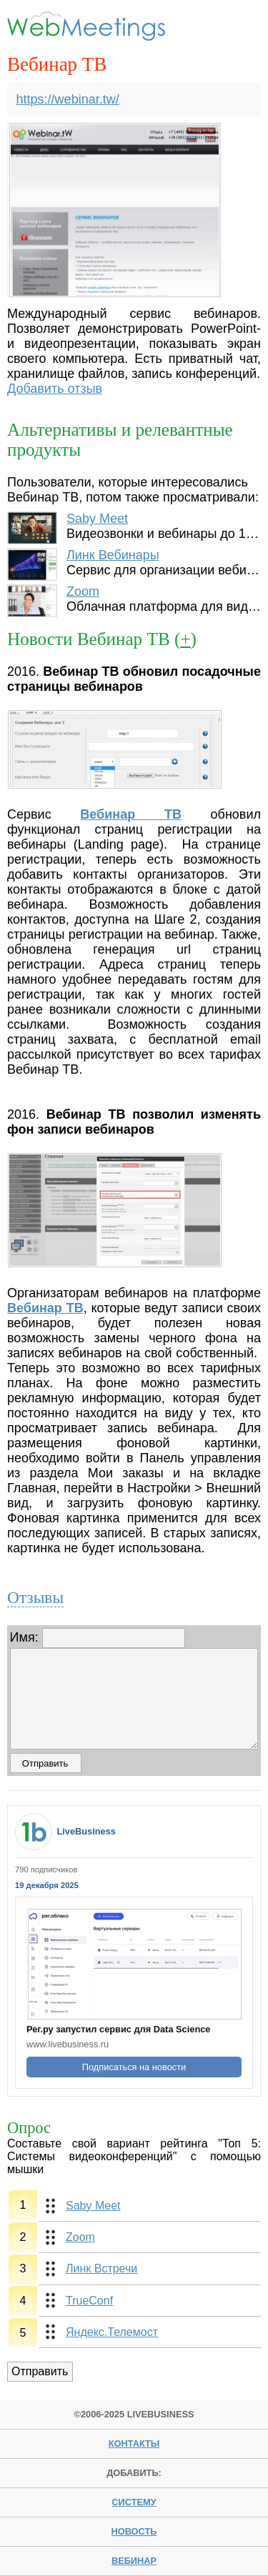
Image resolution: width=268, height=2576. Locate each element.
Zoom (82, 591)
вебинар (134, 2560)
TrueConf (89, 2301)
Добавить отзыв (54, 388)
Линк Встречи (101, 2268)
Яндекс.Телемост (112, 2332)
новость (134, 2531)
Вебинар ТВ (131, 814)
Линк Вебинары (112, 555)
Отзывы (35, 1597)
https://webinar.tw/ (67, 99)
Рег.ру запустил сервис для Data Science (118, 2029)
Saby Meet (97, 518)
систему (133, 2502)
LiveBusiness (86, 1831)
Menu (238, 26)
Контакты (134, 2443)
